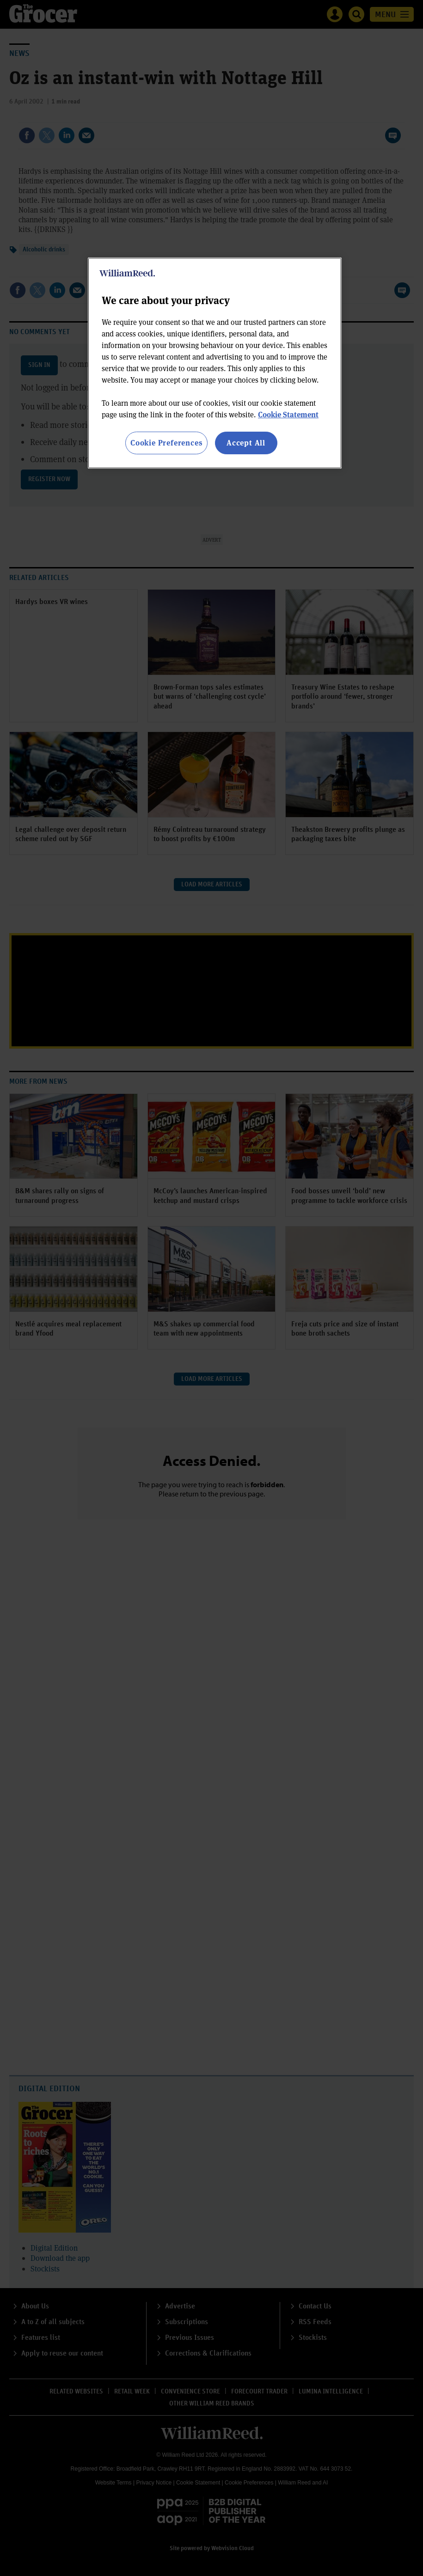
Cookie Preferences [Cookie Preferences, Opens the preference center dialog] (166, 442)
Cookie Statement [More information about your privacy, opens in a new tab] (288, 414)
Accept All (246, 442)
